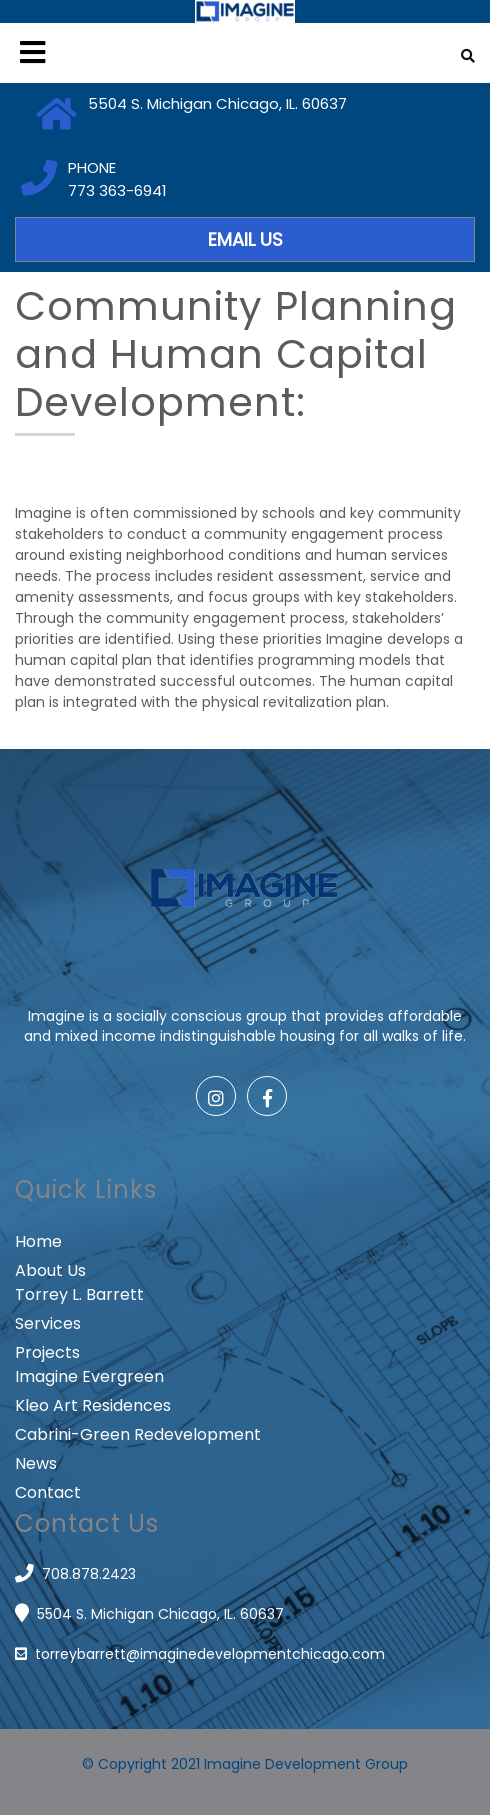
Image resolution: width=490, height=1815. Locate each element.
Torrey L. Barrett (79, 1294)
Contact (48, 1492)
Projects (47, 1352)
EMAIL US (245, 239)
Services (48, 1323)
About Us (50, 1270)
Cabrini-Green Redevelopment (138, 1434)
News (36, 1463)
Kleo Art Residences (93, 1405)
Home (38, 1241)
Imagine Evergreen (89, 1376)
